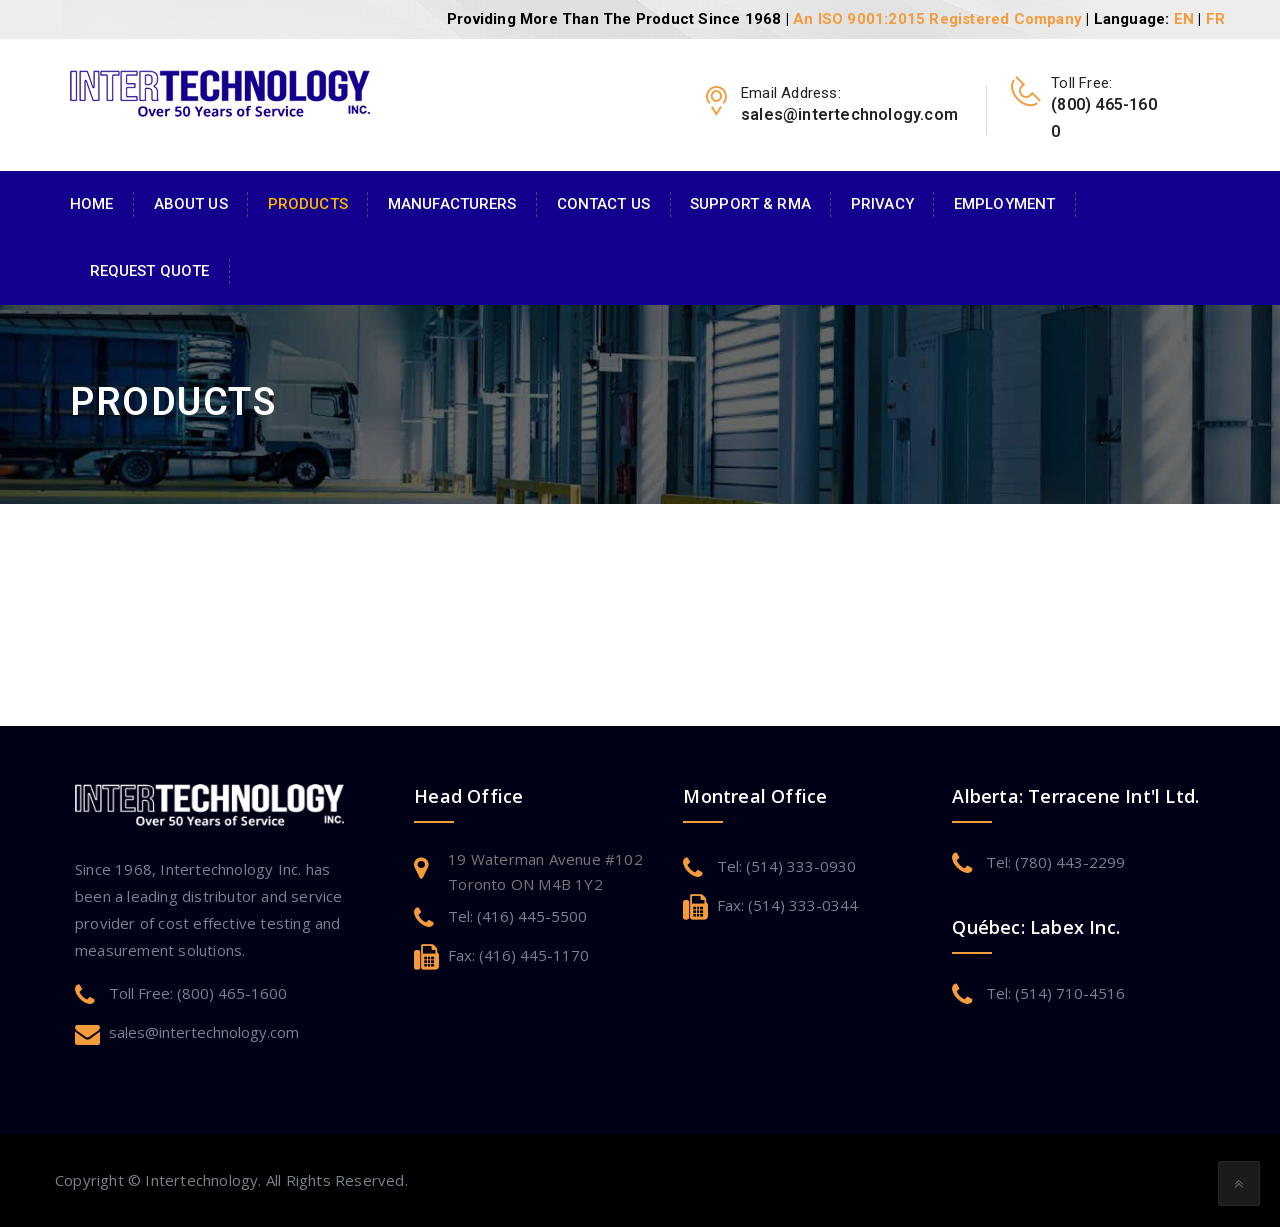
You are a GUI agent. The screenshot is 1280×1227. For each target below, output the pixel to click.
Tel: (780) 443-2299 (1055, 862)
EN (1184, 19)
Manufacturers (452, 204)
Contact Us (603, 204)
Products (308, 204)
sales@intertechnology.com (204, 1032)
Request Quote (150, 271)
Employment (1004, 204)
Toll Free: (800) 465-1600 (198, 993)
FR (1215, 19)
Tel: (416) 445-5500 (517, 916)
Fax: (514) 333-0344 (787, 905)
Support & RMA (750, 204)
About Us (191, 204)
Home (92, 204)
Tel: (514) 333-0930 (786, 866)
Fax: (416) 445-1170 (518, 955)
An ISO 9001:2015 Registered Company (937, 19)
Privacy (882, 204)
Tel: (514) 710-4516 (1055, 993)
